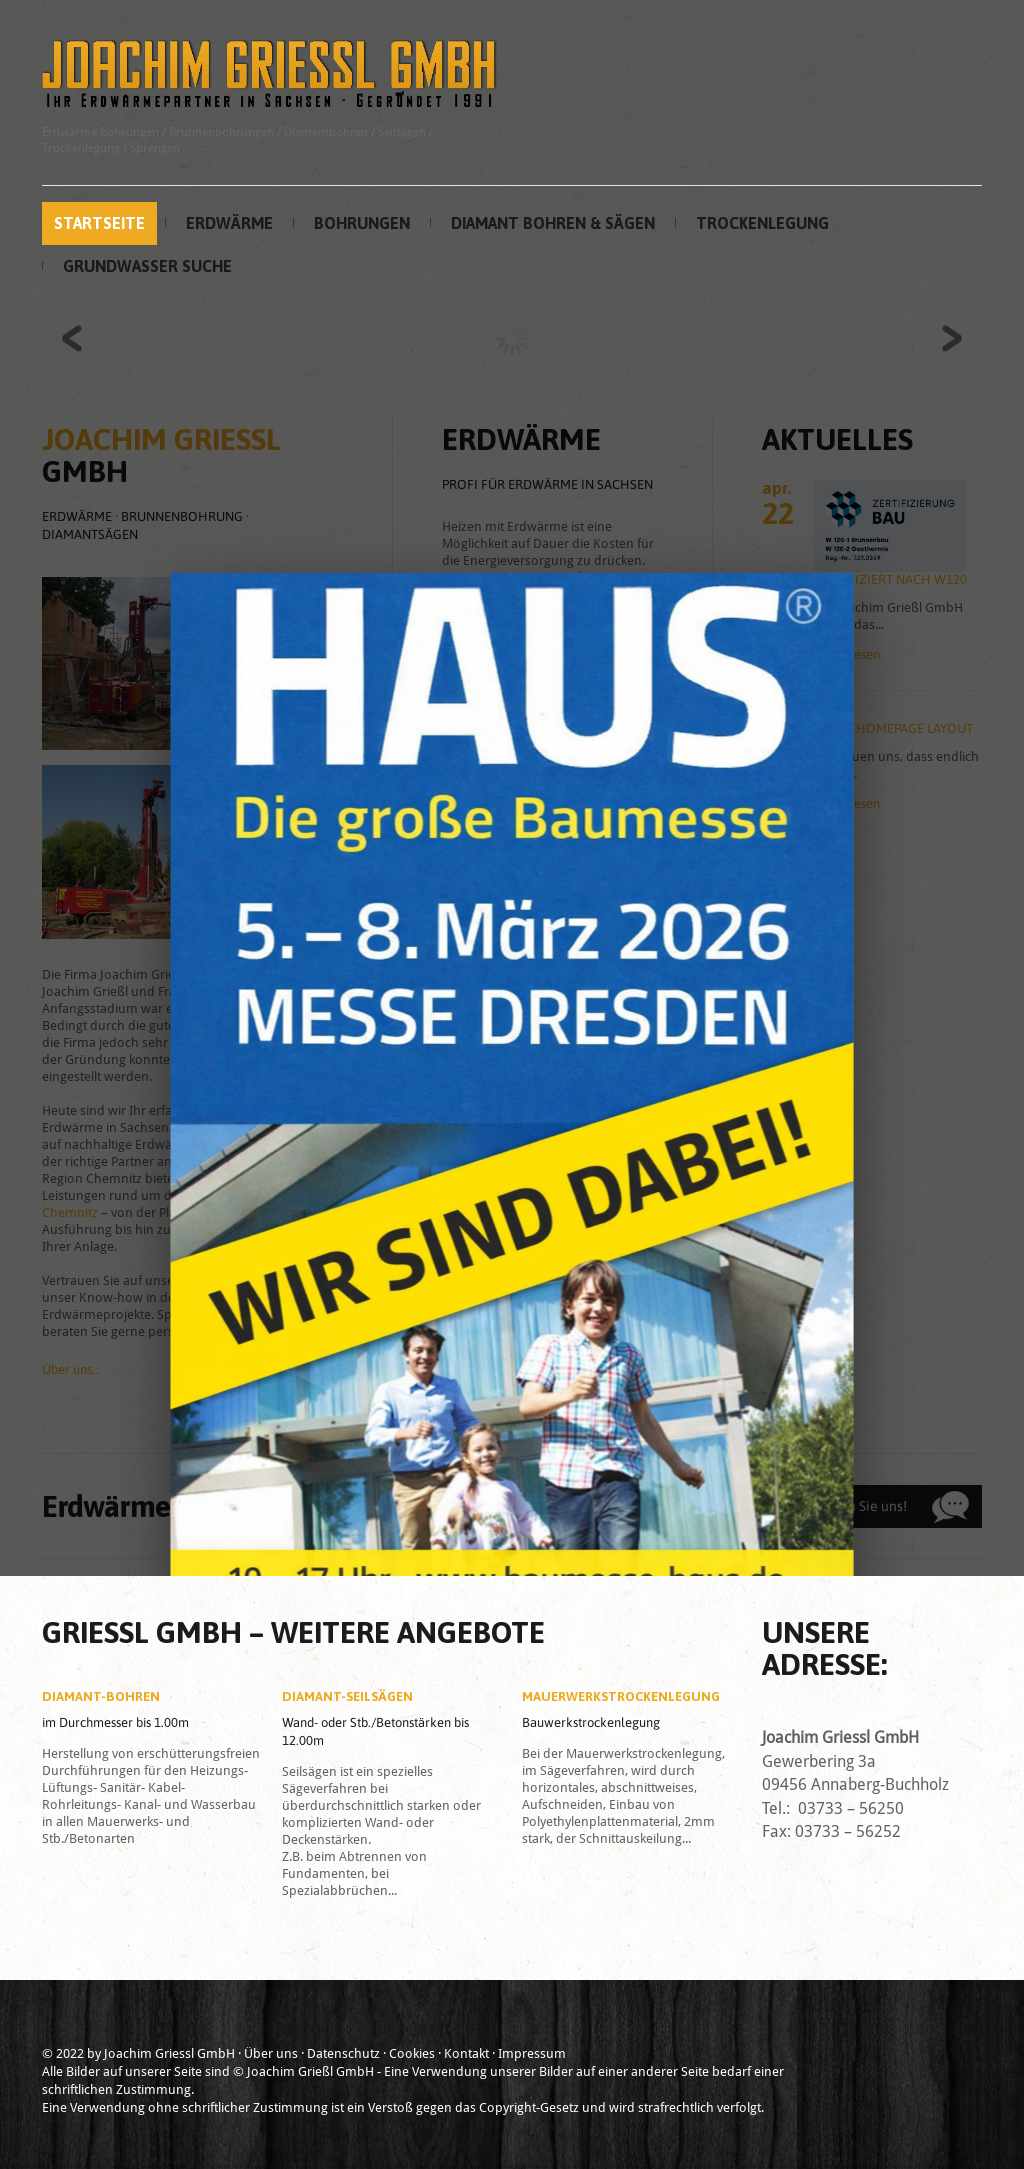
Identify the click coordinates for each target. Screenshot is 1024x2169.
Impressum (532, 2053)
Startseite (99, 223)
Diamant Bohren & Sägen (553, 223)
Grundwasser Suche (147, 266)
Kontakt (466, 2053)
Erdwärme (229, 223)
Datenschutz (343, 2053)
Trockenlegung (762, 223)
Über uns (271, 2053)
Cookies (412, 2053)
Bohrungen (362, 223)
